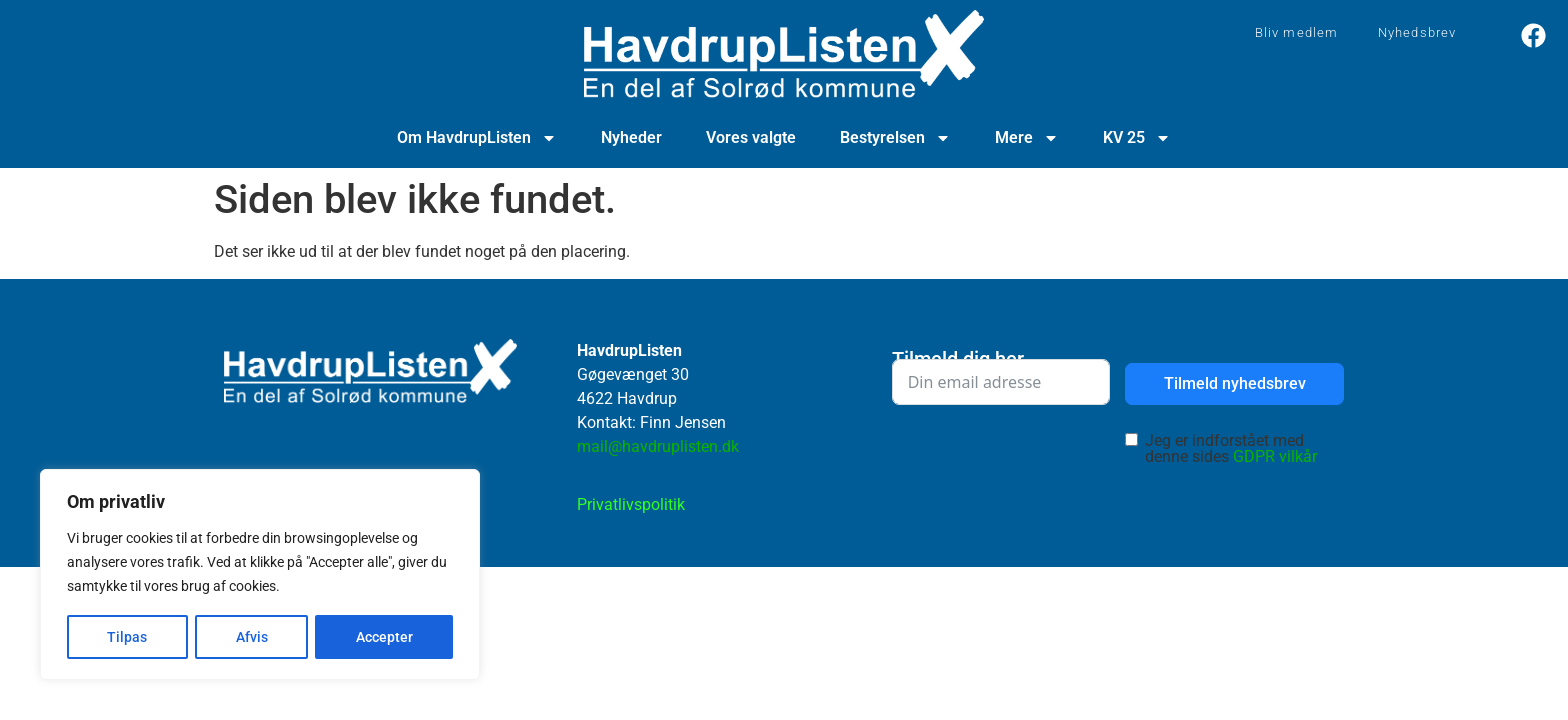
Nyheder (631, 137)
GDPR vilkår (1275, 456)
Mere (1027, 138)
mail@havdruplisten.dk (658, 446)
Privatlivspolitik (631, 504)
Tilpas (127, 637)
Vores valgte (751, 137)
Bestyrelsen (895, 138)
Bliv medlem (1296, 32)
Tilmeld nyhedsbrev (1235, 383)
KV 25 (1137, 138)
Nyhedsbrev (1417, 32)
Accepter (384, 637)
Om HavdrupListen (477, 138)
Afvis (251, 637)
